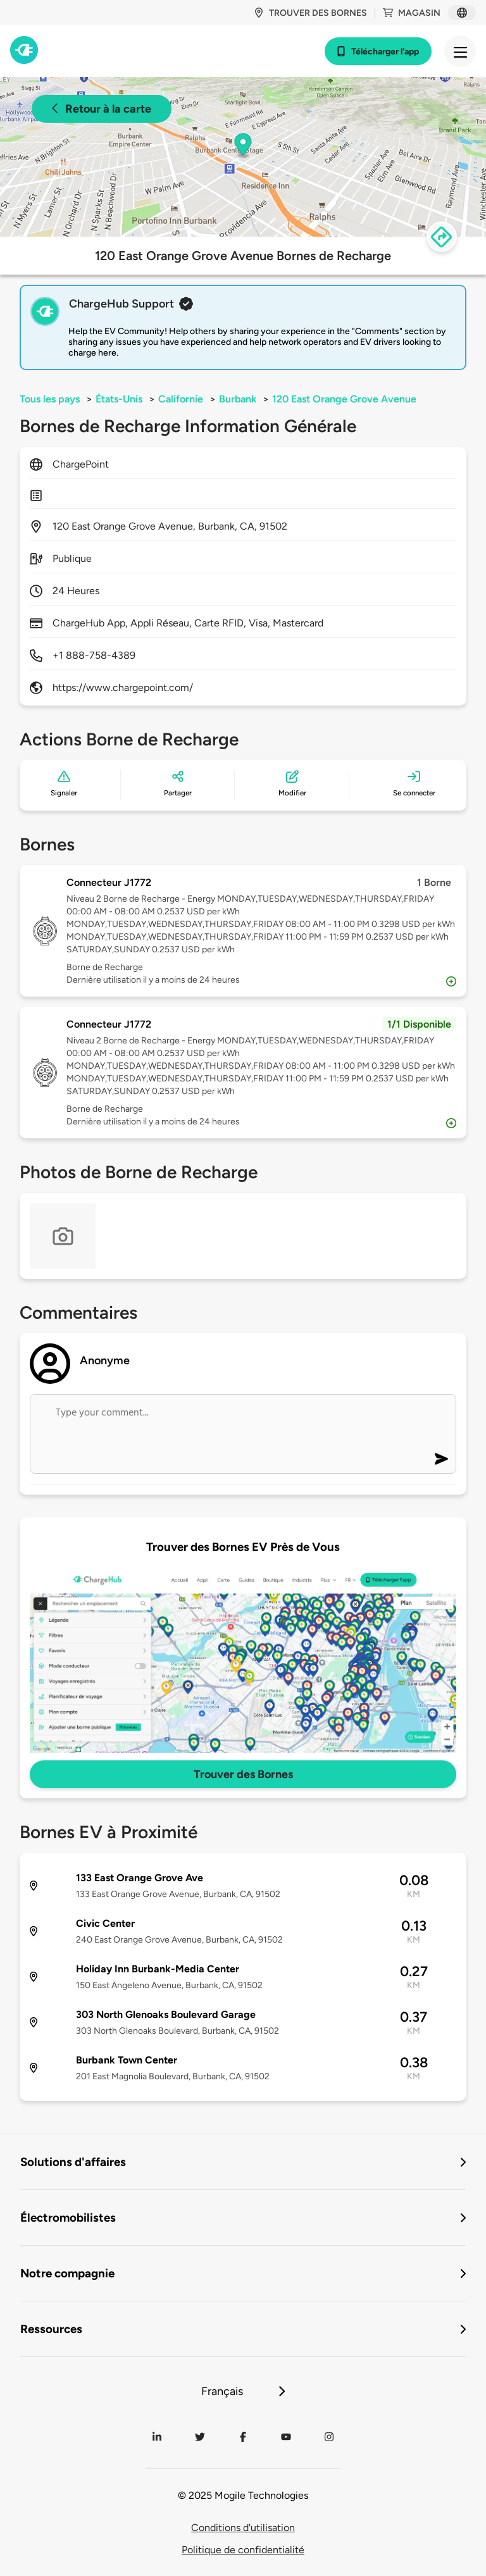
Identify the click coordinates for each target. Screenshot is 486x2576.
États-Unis (119, 399)
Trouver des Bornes (243, 1774)
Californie (180, 399)
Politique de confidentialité (243, 2550)
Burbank (237, 399)
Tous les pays (50, 399)
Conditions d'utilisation (243, 2528)
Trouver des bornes (310, 13)
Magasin (411, 13)
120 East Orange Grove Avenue (344, 399)
